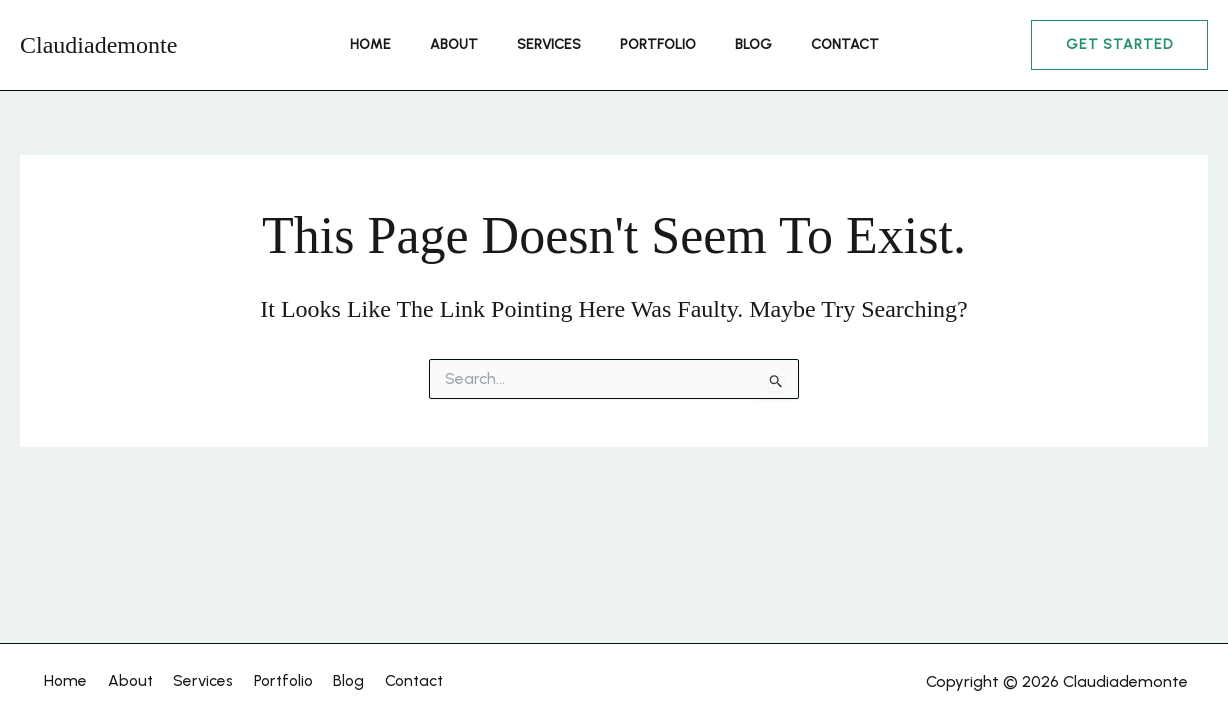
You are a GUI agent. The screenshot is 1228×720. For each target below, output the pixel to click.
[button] (1119, 45)
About (470, 44)
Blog (736, 44)
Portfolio (652, 44)
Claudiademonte (98, 45)
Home (397, 44)
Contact (817, 44)
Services (554, 44)
